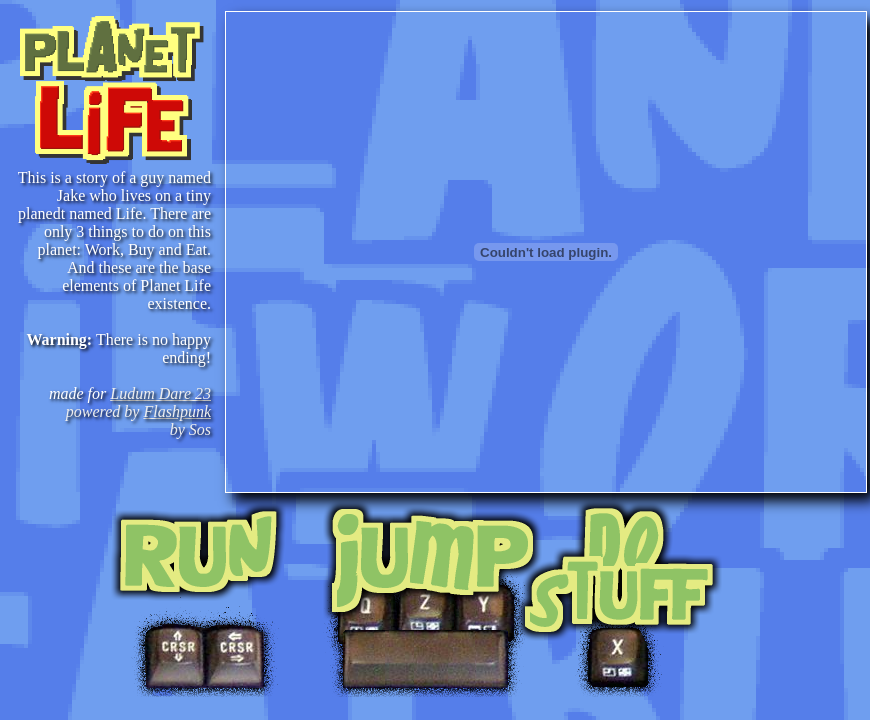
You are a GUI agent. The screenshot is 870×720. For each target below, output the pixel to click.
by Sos (190, 429)
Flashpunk (177, 411)
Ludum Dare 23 (160, 393)
